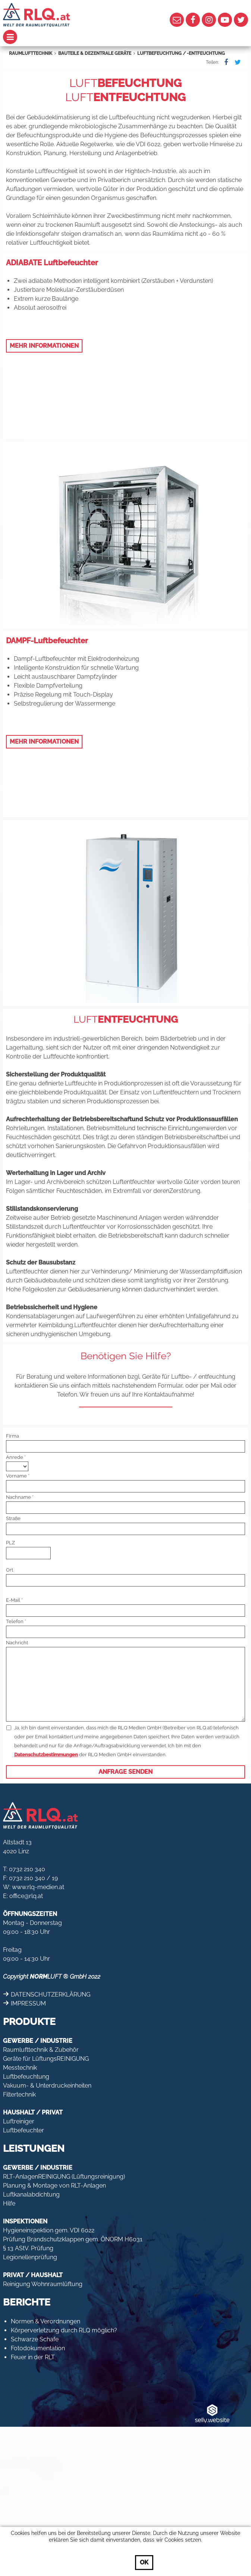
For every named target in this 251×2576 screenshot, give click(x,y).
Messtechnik (20, 2067)
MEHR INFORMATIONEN (44, 345)
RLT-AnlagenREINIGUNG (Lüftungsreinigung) (64, 2176)
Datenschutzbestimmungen (46, 1754)
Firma (12, 1436)
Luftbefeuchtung (26, 2076)
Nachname (18, 1497)
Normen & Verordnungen (45, 2321)
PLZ (10, 1542)
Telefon (14, 1621)
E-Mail (13, 1600)
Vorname (16, 1476)
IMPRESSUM (28, 2003)
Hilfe (9, 2203)
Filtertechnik (19, 2094)
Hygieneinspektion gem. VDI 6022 (48, 2230)
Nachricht (17, 1642)
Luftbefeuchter (23, 2130)
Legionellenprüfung (30, 2257)
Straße (13, 1518)
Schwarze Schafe (35, 2339)
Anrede (14, 1457)
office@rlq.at (26, 1896)
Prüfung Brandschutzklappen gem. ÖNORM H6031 (72, 2239)
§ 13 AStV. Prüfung (28, 2248)
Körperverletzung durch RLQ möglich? (64, 2330)
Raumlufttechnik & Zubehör (41, 2049)
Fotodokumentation (38, 2348)
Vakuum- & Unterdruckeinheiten (47, 2085)
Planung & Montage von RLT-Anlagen (54, 2185)
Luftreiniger (18, 2121)
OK (144, 2562)
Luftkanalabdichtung (31, 2194)
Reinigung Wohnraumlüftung (42, 2284)
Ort (9, 1570)
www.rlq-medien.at (38, 1887)
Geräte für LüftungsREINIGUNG (46, 2058)
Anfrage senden (125, 1771)
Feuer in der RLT (33, 2357)
